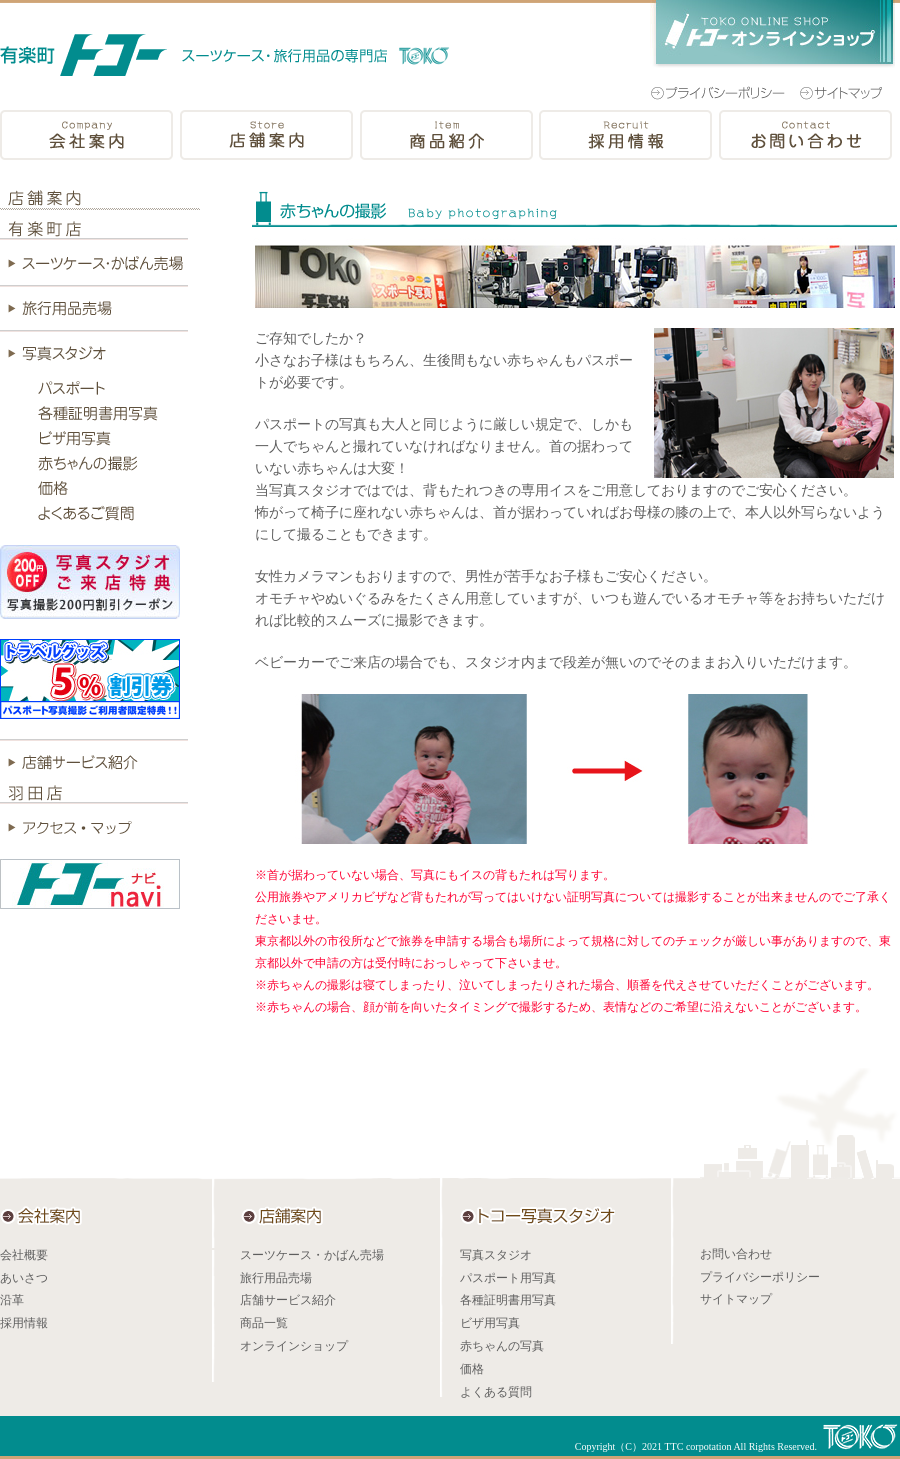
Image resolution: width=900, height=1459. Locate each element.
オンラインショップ (294, 1346)
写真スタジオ (496, 1255)
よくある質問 (496, 1392)
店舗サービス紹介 (288, 1300)
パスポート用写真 (508, 1278)
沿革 (12, 1300)
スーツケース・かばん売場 (312, 1255)
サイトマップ (736, 1299)
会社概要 (24, 1255)
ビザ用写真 (490, 1323)
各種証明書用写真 (508, 1300)
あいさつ (24, 1278)
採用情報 (24, 1323)
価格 (472, 1369)
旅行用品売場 (276, 1278)
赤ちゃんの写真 (502, 1346)
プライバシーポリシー (760, 1277)
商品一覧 (264, 1323)
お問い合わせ (736, 1254)
